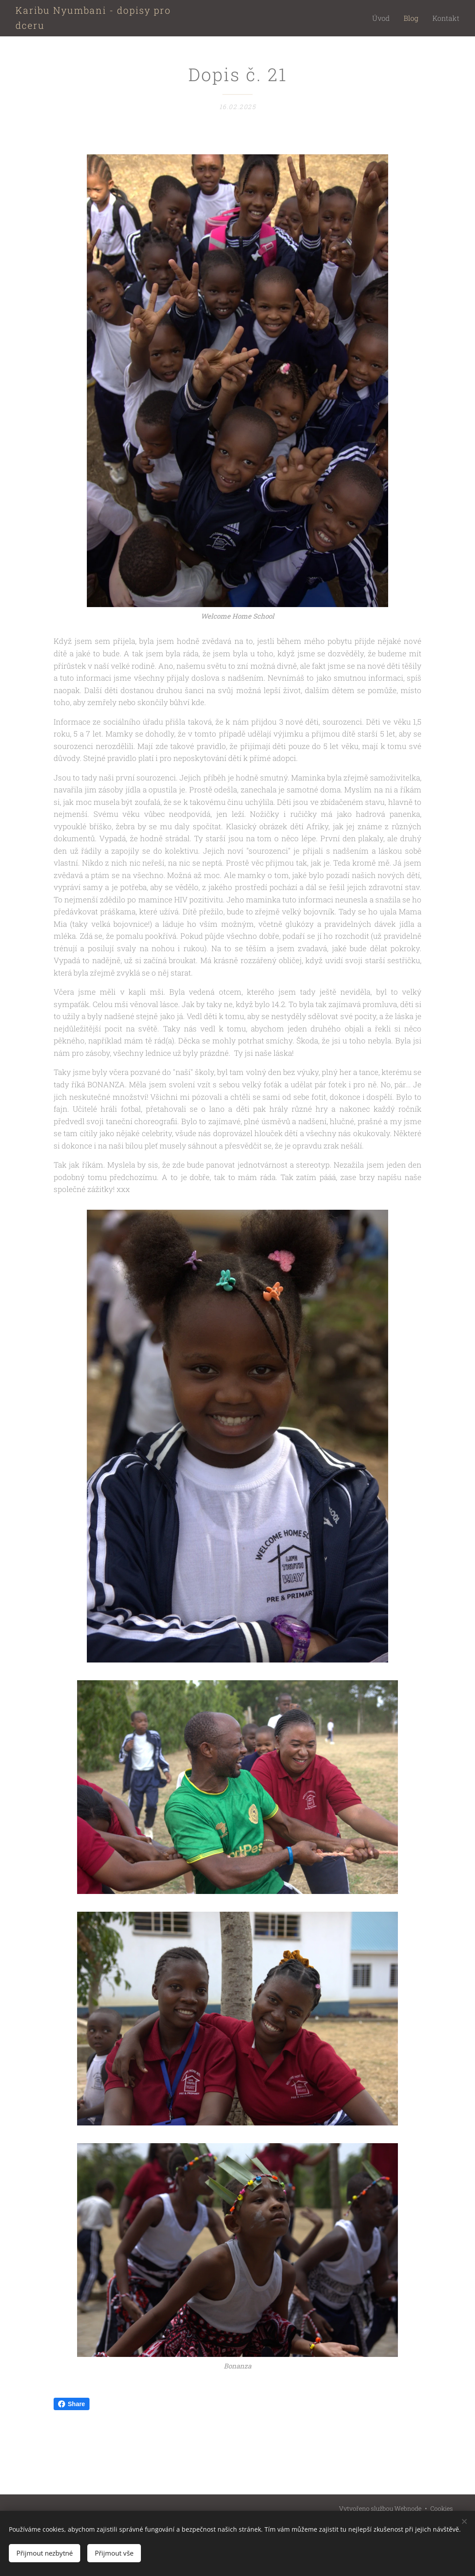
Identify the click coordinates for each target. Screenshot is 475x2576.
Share (71, 2403)
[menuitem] (390, 18)
